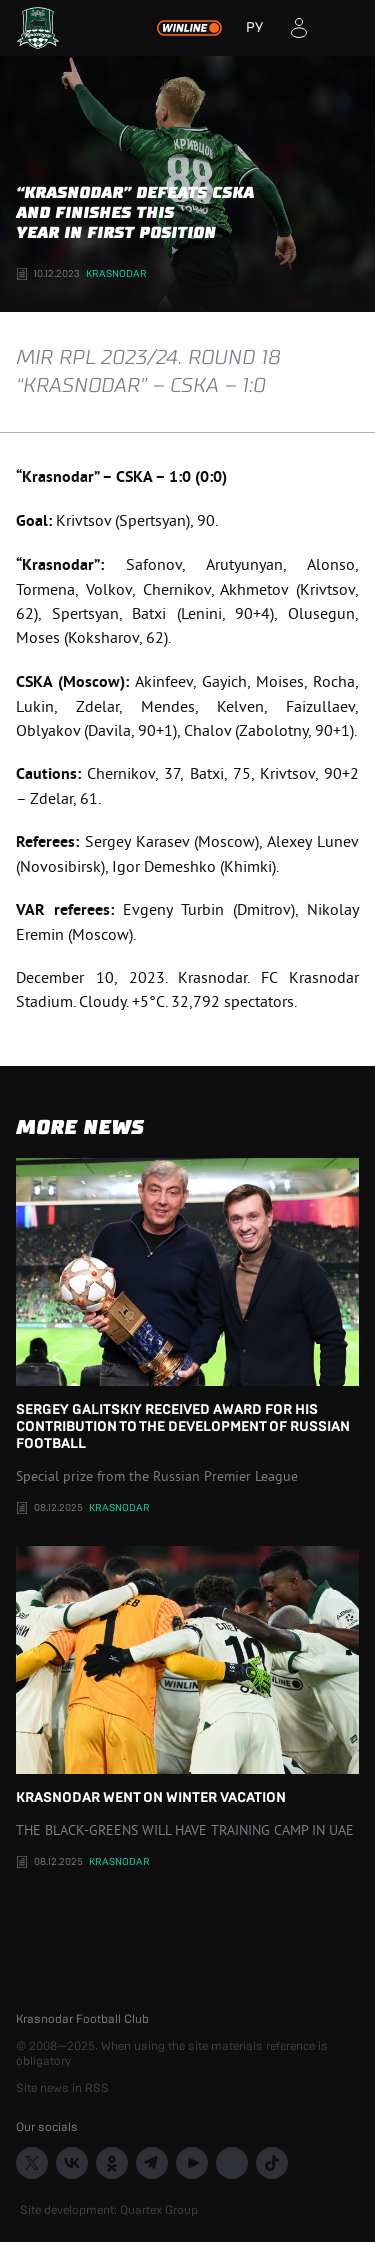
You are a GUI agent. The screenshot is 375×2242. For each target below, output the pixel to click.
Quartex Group (159, 2210)
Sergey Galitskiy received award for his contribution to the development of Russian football (187, 1304)
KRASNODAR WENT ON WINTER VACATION (187, 1675)
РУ (254, 28)
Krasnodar (116, 274)
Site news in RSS (62, 2088)
